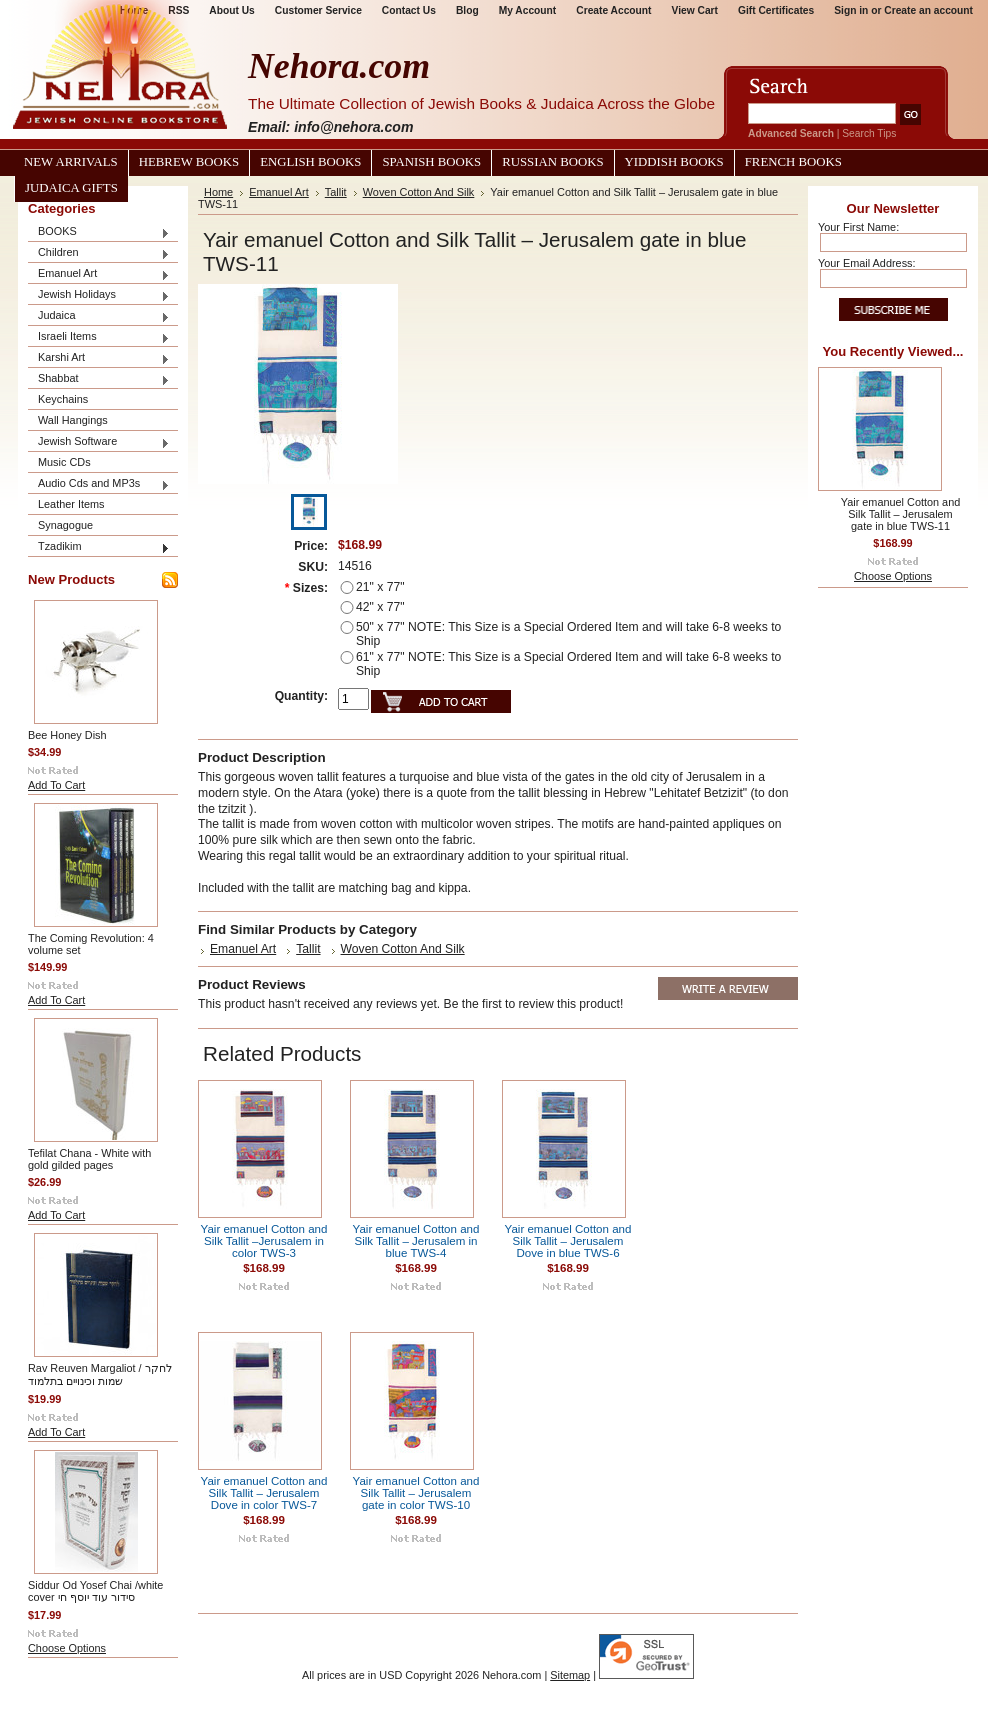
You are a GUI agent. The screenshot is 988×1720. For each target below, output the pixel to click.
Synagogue (65, 525)
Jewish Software (99, 442)
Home (218, 192)
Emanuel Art (99, 274)
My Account (528, 10)
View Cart (695, 10)
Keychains (63, 399)
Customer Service (318, 10)
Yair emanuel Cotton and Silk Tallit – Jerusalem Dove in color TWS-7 (264, 1493)
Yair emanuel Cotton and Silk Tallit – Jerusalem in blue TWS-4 (416, 1241)
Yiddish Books (674, 162)
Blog (467, 10)
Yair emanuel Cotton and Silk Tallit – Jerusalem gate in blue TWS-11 (901, 514)
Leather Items (71, 504)
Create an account (928, 10)
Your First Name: (858, 227)
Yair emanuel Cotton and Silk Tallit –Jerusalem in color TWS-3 (264, 1241)
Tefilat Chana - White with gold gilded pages (89, 1159)
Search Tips (869, 133)
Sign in (851, 10)
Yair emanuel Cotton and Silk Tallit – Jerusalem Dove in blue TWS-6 (568, 1241)
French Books (793, 162)
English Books (310, 162)
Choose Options (67, 1648)
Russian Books (552, 162)
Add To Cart (56, 785)
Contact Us (409, 10)
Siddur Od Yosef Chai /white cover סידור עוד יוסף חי (95, 1591)
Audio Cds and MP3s (99, 484)
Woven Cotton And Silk (419, 192)
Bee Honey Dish (67, 735)
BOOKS (99, 232)
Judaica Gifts (71, 188)
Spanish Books (431, 162)
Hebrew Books (189, 162)
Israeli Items (99, 337)
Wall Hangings (73, 420)
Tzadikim (99, 547)
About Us (231, 10)
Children (99, 253)
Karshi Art (99, 358)
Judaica (99, 316)
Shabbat (99, 379)
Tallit (336, 192)
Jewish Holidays (99, 295)
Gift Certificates (776, 10)
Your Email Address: (867, 263)
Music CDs (64, 462)
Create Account (613, 10)
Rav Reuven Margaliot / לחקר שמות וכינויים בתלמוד (100, 1374)
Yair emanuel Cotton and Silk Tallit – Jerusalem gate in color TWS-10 (416, 1493)
